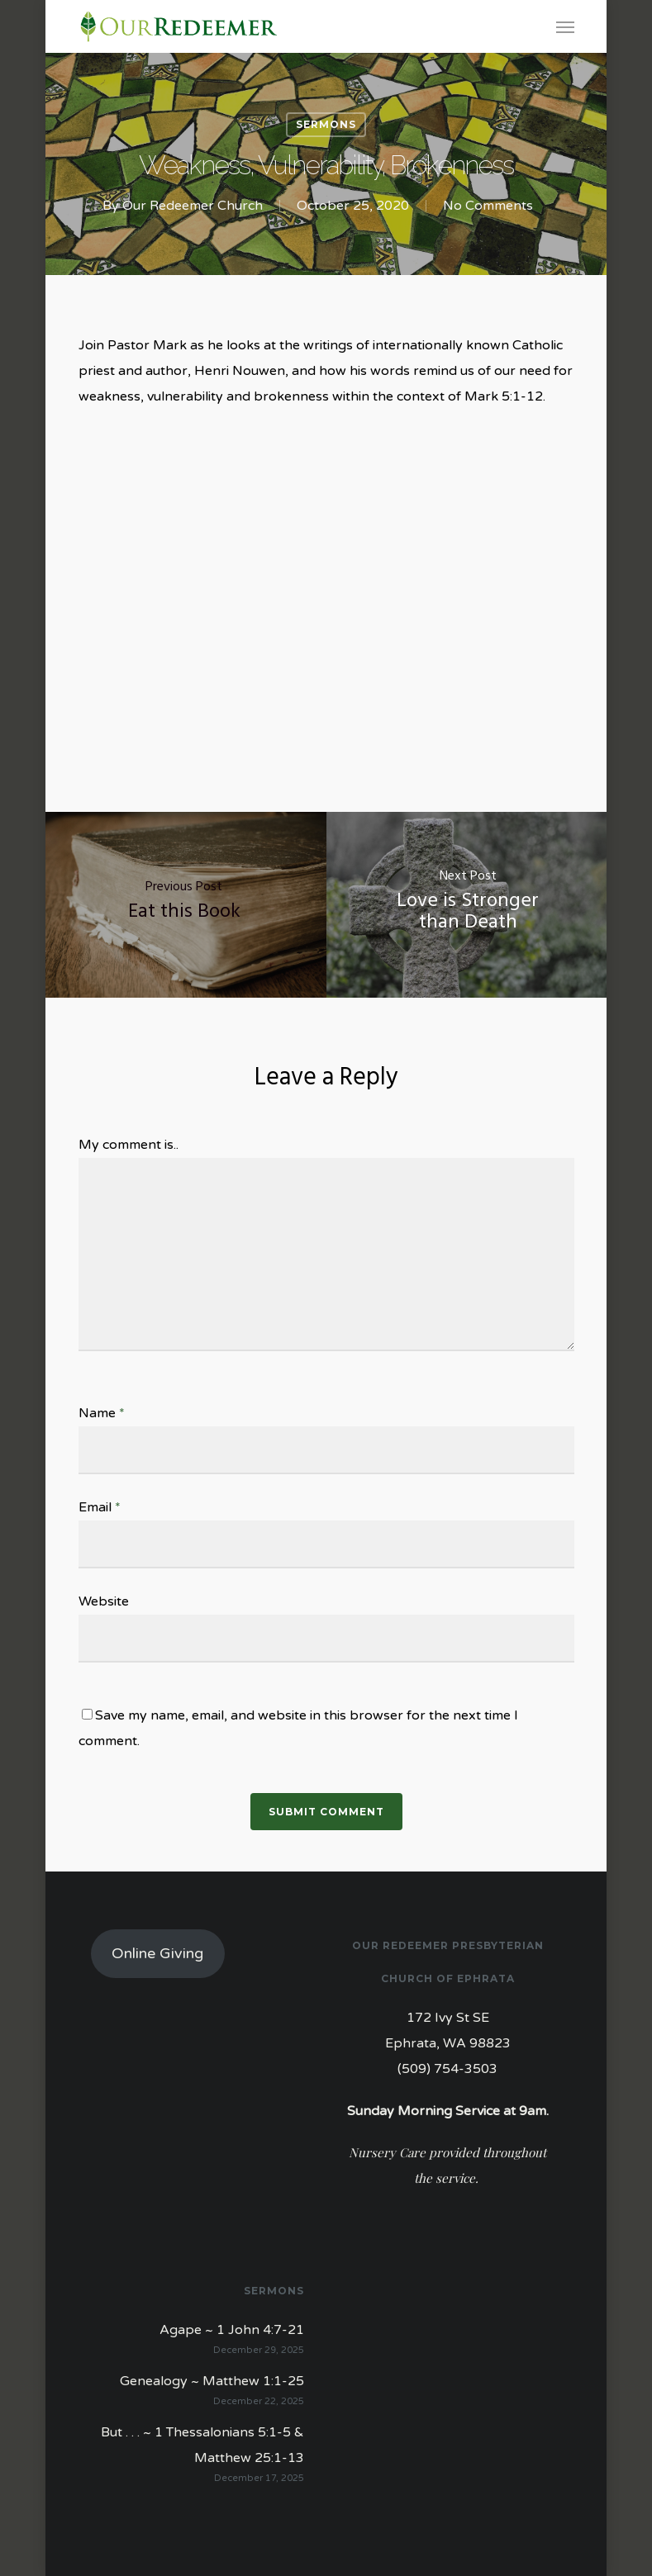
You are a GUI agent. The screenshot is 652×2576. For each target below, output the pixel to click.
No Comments (488, 205)
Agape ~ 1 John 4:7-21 (231, 2330)
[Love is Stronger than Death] (468, 905)
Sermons (326, 124)
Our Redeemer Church (192, 205)
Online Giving (157, 1953)
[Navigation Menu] (565, 26)
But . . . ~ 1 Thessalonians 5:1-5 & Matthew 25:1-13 (202, 2445)
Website (104, 1601)
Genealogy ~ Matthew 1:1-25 (212, 2381)
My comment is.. (128, 1144)
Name (102, 1413)
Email (100, 1507)
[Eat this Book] (184, 905)
